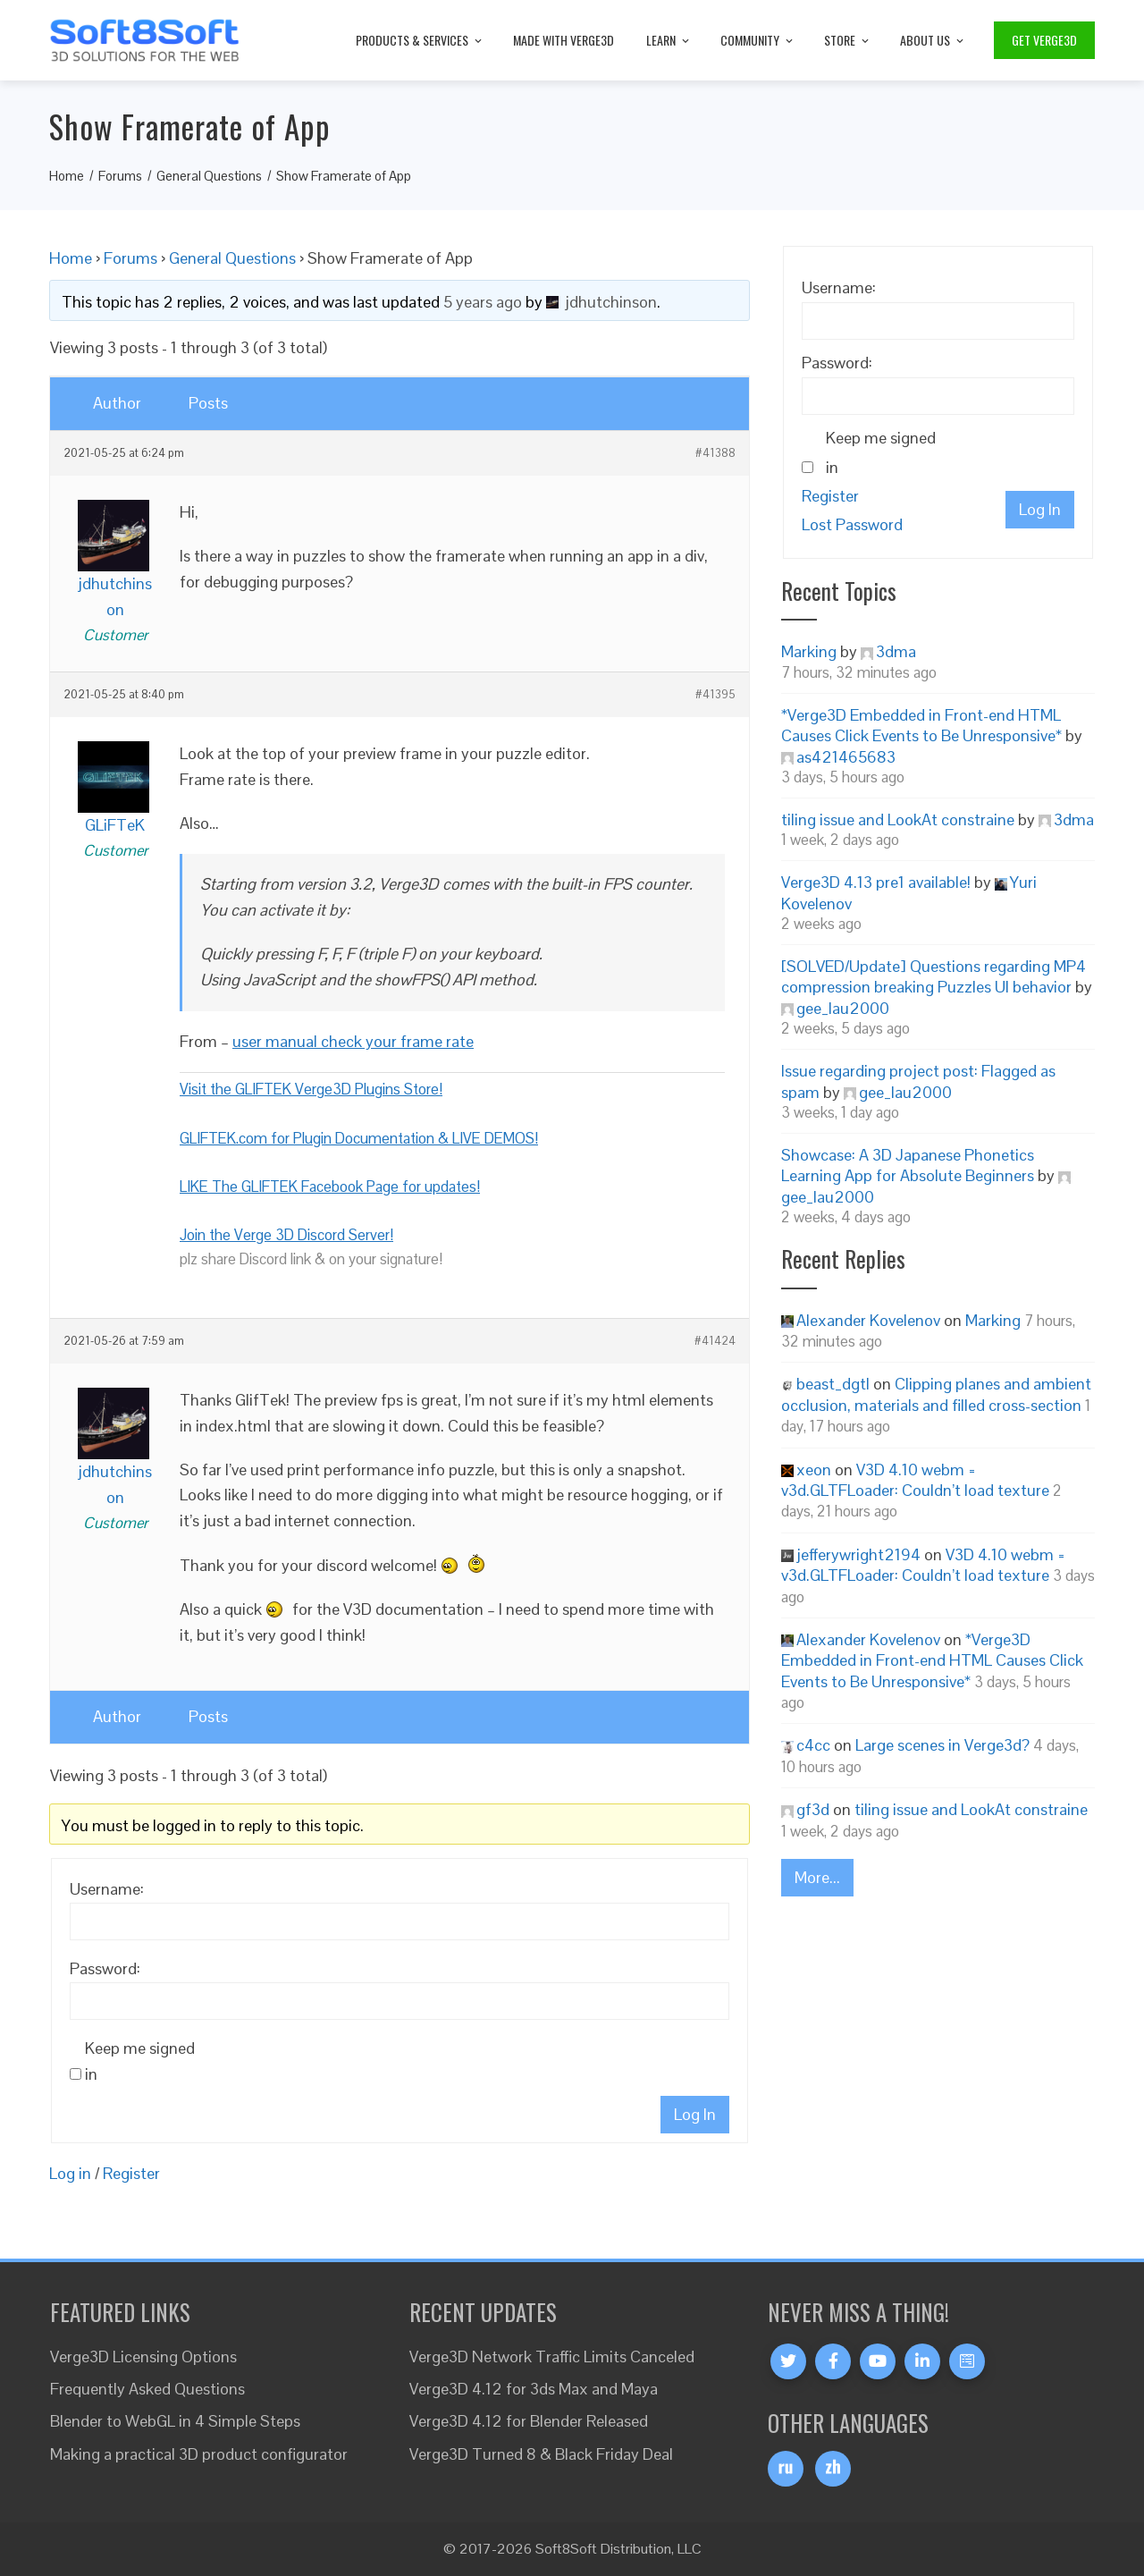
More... (817, 1877)
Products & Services (420, 39)
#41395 (715, 695)
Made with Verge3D (563, 39)
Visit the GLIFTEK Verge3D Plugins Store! (311, 1089)
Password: (105, 1968)
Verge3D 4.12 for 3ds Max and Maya (533, 2388)
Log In (695, 2114)
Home (70, 258)
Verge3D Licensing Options (143, 2356)
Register (131, 2173)
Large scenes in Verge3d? (942, 1745)
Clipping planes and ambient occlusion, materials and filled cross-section (936, 1394)
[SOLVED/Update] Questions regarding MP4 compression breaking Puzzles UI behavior (933, 976)
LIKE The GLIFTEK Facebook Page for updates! (330, 1186)
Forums (130, 258)
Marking (809, 651)
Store (847, 39)
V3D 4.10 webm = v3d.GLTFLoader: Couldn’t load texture (915, 1479)
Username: (107, 1889)
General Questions (232, 258)
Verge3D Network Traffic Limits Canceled (551, 2356)
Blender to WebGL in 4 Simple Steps (175, 2421)
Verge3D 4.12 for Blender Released (528, 2421)
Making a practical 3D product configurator (199, 2454)
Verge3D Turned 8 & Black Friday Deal (541, 2454)
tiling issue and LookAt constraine (897, 819)
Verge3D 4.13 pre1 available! (876, 882)
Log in (70, 2173)
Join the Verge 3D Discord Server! (286, 1235)
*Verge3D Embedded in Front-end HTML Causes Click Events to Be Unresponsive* (921, 725)
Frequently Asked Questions (147, 2388)
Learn (669, 39)
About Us (933, 39)
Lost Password (852, 524)
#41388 (715, 453)
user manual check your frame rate (353, 1041)
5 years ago (482, 301)
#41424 (715, 1341)
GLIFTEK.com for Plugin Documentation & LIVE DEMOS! (359, 1138)
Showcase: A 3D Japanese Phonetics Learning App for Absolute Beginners (907, 1165)
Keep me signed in (140, 2061)
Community (757, 39)
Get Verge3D (1044, 39)
